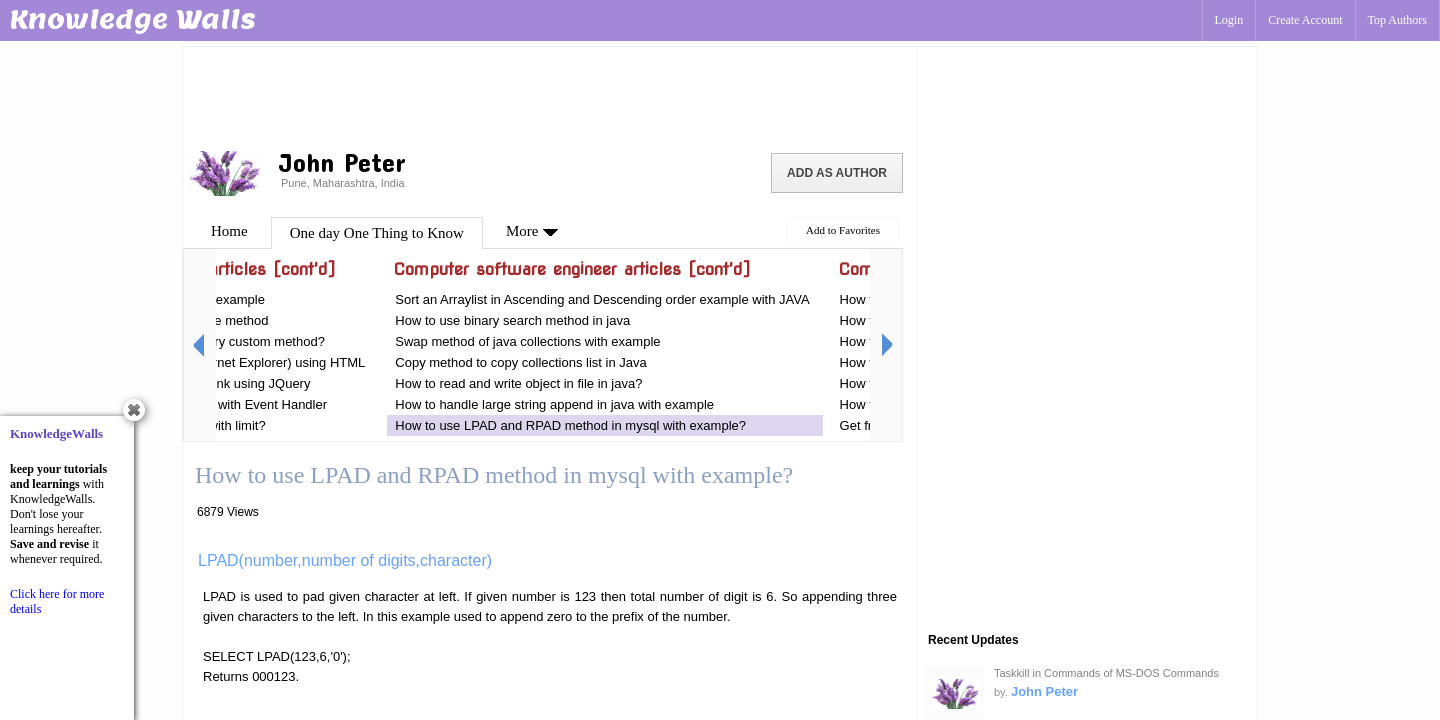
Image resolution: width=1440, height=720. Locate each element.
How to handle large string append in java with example (554, 404)
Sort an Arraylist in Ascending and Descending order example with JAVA (602, 299)
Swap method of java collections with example (527, 341)
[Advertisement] (550, 95)
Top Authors (1398, 20)
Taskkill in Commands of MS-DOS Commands (1106, 673)
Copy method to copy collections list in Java (520, 362)
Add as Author (837, 173)
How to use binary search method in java (512, 320)
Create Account (1305, 20)
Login (1229, 20)
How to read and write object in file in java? (518, 383)
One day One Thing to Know (377, 233)
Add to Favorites (843, 230)
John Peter (1044, 691)
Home (229, 231)
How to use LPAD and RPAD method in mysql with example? (570, 425)
